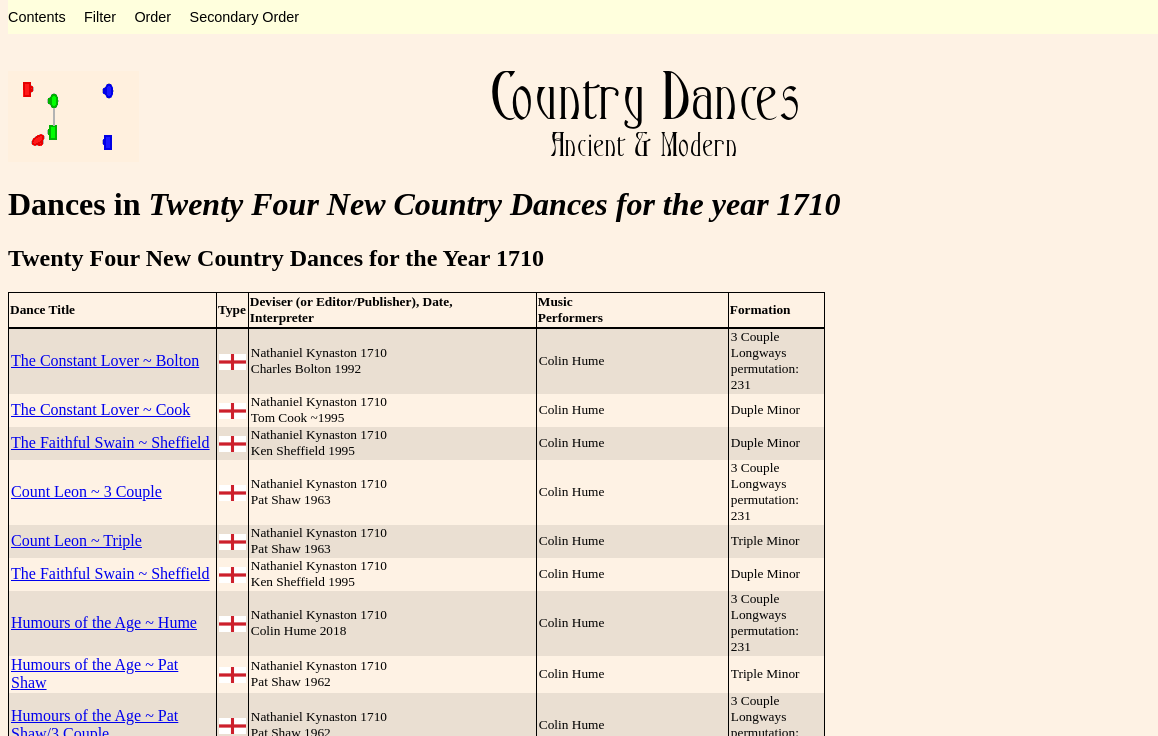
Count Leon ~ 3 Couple (86, 491)
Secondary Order (245, 17)
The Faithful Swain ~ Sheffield (110, 442)
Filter (100, 17)
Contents (37, 17)
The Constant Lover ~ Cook (100, 409)
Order (152, 17)
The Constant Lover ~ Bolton (105, 360)
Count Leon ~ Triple (76, 540)
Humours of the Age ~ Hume (104, 622)
